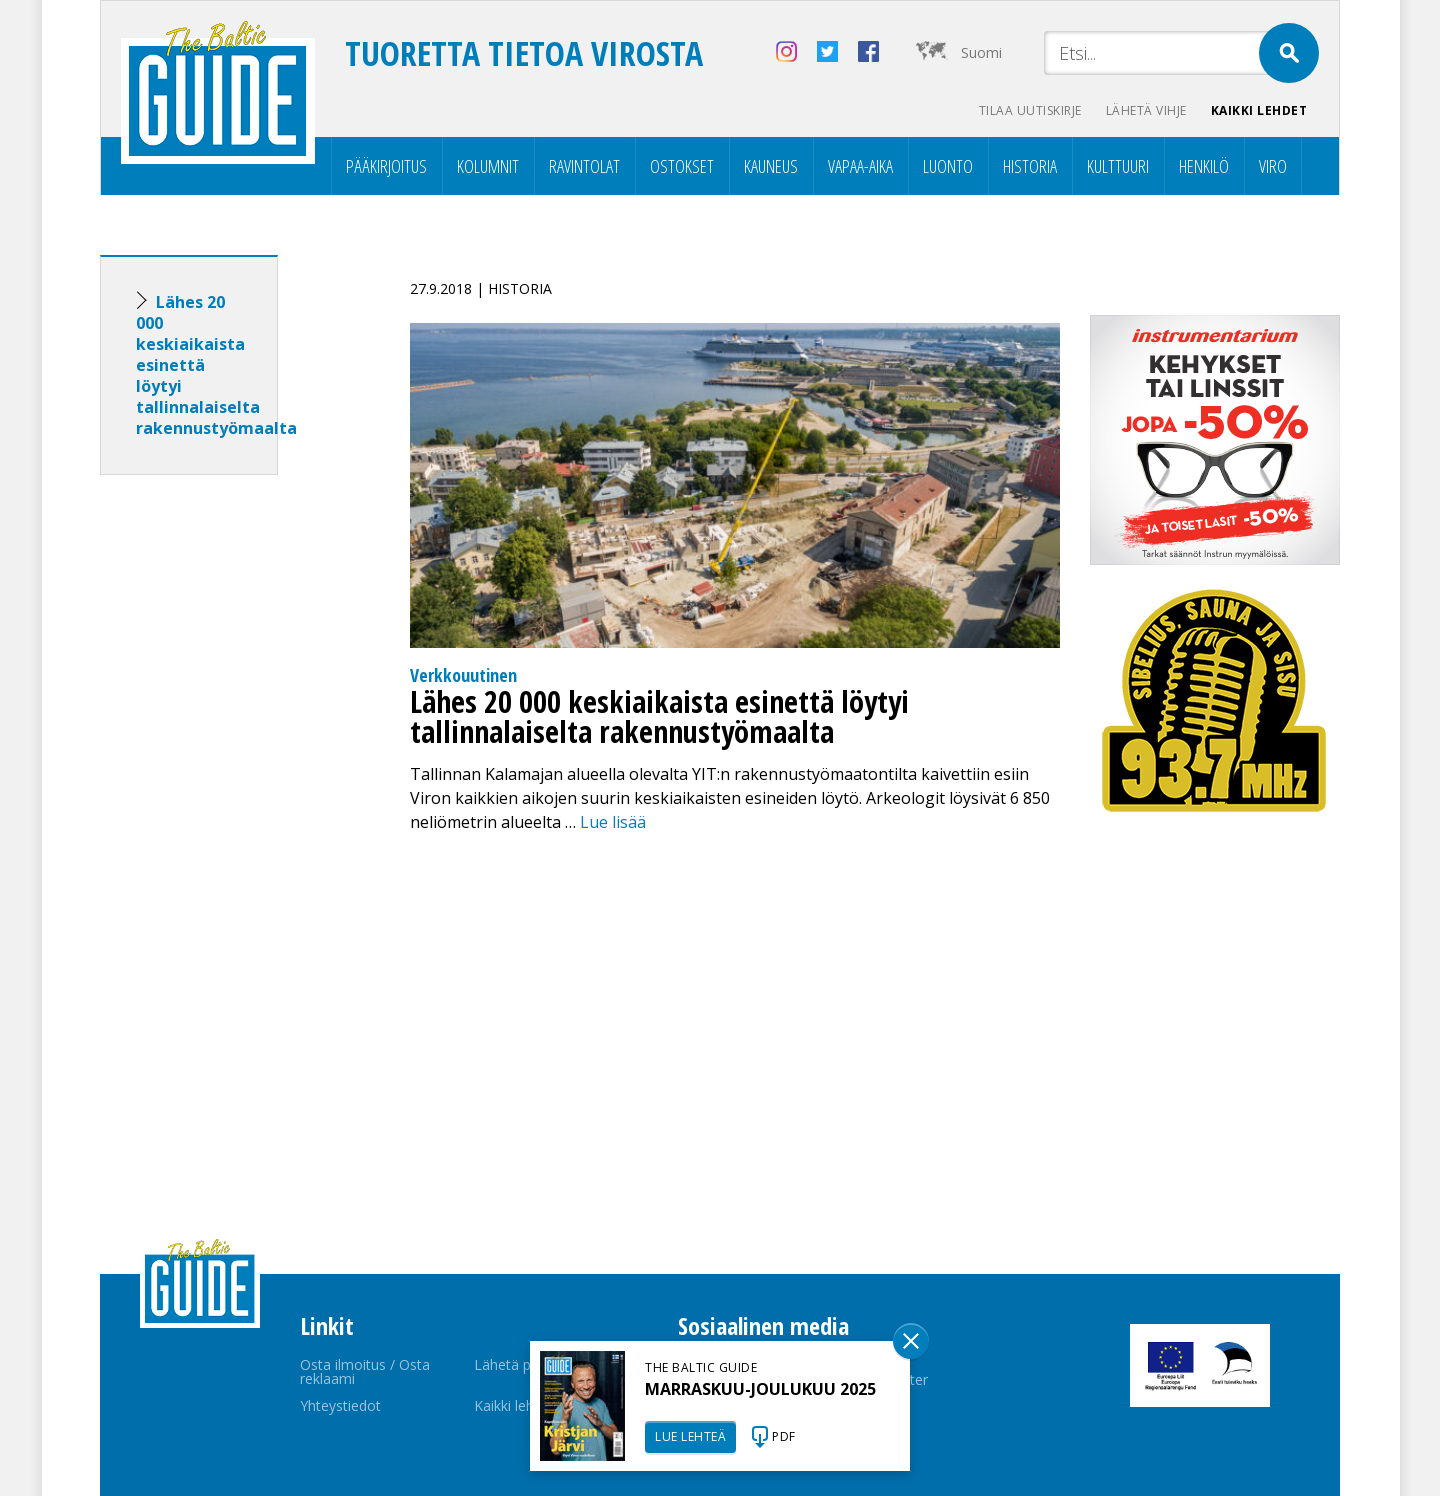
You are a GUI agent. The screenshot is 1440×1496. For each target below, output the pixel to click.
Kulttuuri (1118, 166)
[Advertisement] (225, 805)
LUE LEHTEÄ (690, 1436)
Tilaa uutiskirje (1030, 110)
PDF (784, 1436)
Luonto (948, 166)
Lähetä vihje (1146, 110)
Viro (1273, 166)
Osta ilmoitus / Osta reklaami (365, 1371)
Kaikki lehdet (1259, 110)
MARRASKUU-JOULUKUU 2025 (760, 1389)
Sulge (911, 1341)
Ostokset (682, 166)
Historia (1030, 166)
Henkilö (1204, 166)
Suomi (981, 52)
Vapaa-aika (860, 166)
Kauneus (771, 166)
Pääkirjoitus (386, 166)
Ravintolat (584, 166)
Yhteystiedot (340, 1405)
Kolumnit (488, 166)
